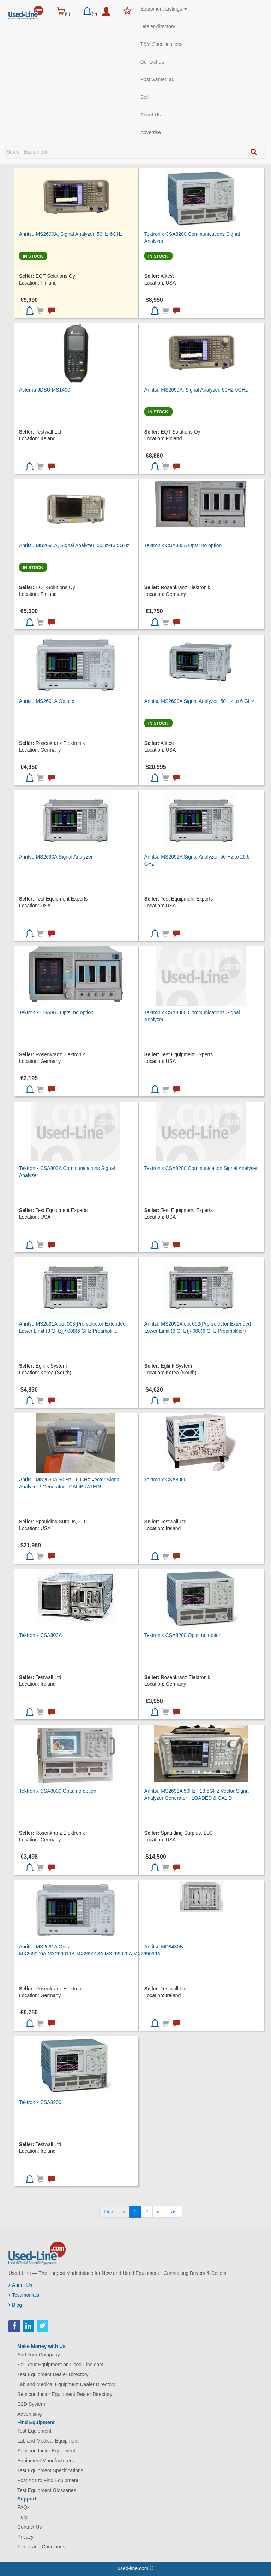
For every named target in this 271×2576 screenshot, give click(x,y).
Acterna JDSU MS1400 (44, 390)
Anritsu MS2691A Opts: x (46, 701)
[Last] (173, 2212)
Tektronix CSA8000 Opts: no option (57, 1791)
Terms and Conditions (41, 2547)
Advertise (150, 132)
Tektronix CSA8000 (165, 1479)
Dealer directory (157, 26)
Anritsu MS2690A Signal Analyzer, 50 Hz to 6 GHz (199, 701)
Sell (144, 97)
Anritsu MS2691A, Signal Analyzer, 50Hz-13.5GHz (74, 545)
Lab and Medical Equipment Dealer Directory (66, 2384)
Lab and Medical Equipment (48, 2441)
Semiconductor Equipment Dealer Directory (64, 2394)
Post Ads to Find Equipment (47, 2480)
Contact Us (29, 2527)
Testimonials (23, 2295)
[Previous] (124, 2212)
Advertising (29, 2414)
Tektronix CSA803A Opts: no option (183, 545)
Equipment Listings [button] (163, 9)
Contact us (152, 62)
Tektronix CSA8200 (40, 2102)
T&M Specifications (161, 44)
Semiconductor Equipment (46, 2451)
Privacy (25, 2537)
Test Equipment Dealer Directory (53, 2374)
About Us (150, 115)
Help (22, 2517)
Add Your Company (38, 2354)
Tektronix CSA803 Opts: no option (56, 1012)
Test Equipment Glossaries (46, 2490)
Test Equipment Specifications (50, 2470)
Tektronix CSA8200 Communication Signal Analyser (201, 1168)
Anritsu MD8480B (163, 1946)
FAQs (23, 2507)
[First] (108, 2212)
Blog (15, 2305)
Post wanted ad (157, 79)
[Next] (158, 2212)
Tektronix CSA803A (40, 1635)
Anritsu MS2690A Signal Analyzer (56, 857)
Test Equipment (34, 2431)
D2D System (31, 2404)
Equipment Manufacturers (45, 2460)
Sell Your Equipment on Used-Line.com (60, 2364)
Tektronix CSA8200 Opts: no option (183, 1635)
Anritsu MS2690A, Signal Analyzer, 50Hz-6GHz (70, 234)
